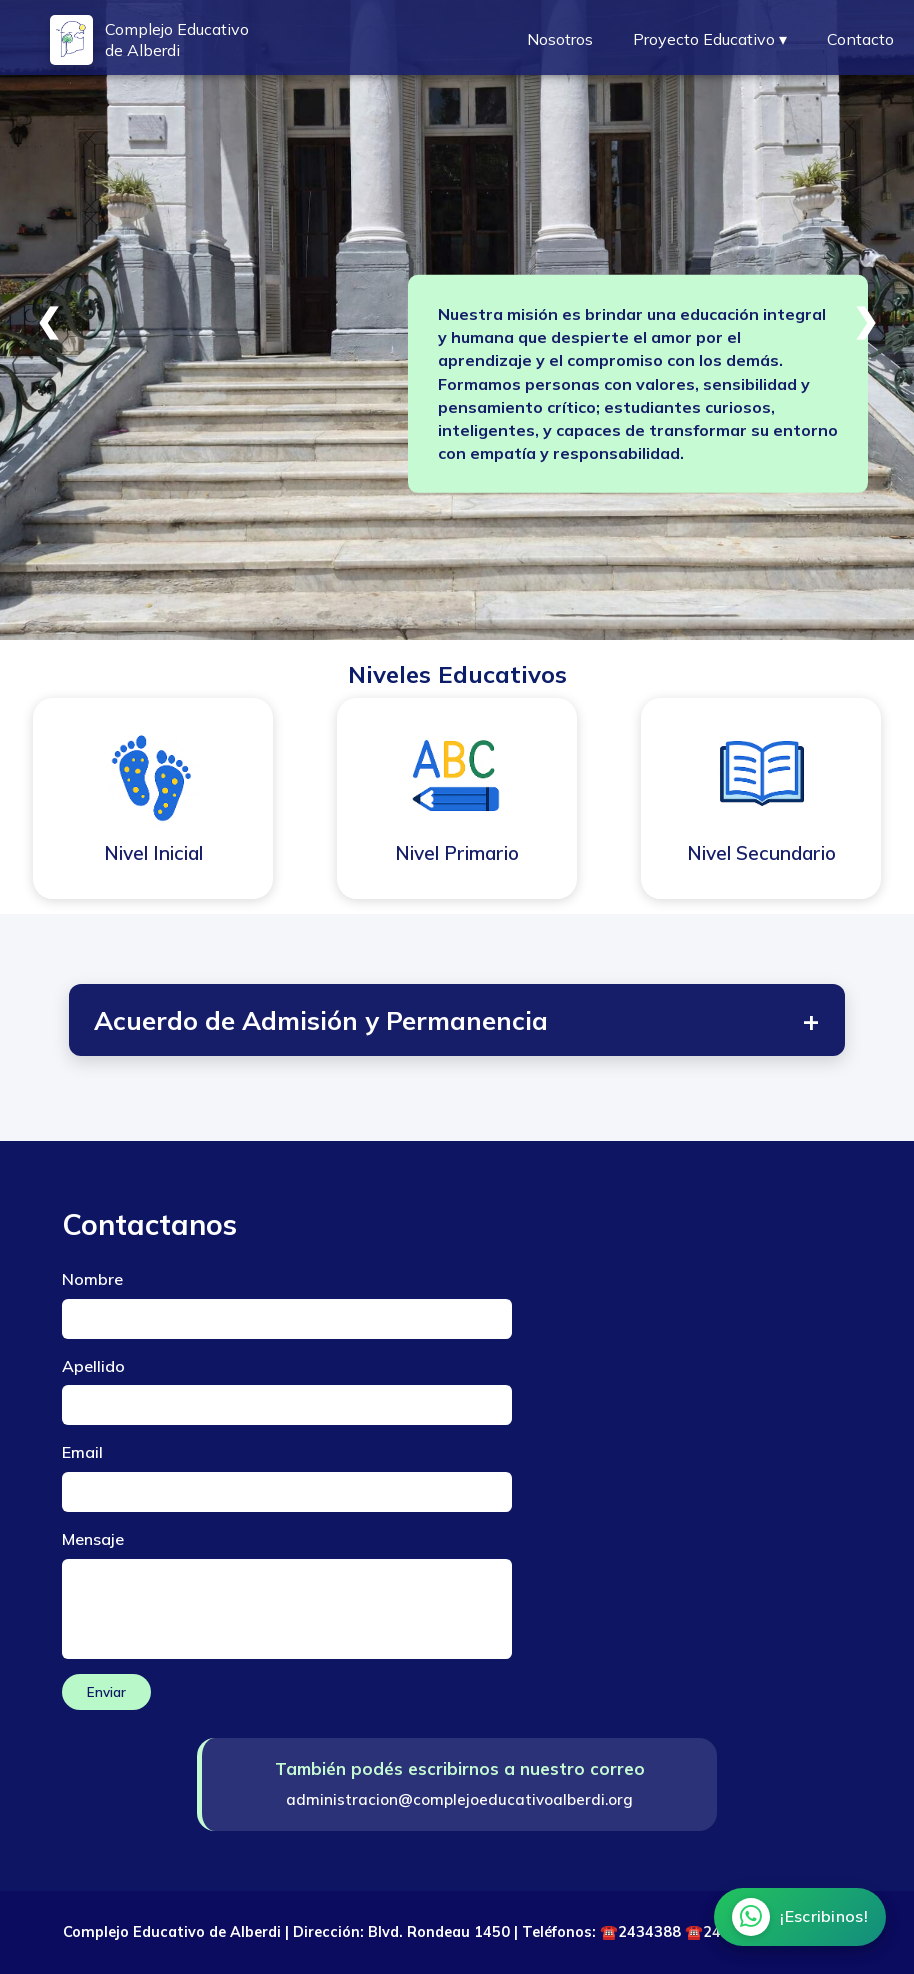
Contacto (860, 39)
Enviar (106, 1692)
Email (82, 1452)
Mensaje (93, 1539)
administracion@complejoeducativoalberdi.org (459, 1799)
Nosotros (560, 39)
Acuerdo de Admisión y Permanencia (457, 1020)
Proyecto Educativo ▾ (710, 39)
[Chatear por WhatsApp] (800, 1917)
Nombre (92, 1279)
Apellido (93, 1366)
